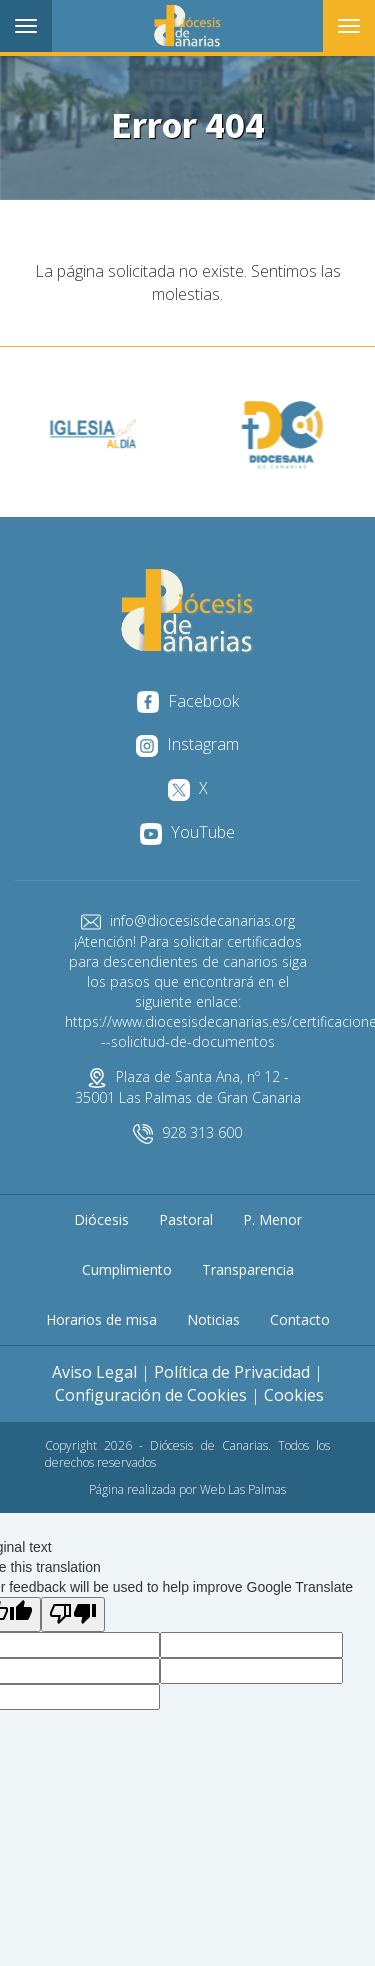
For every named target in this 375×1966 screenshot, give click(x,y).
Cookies (294, 1395)
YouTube (187, 832)
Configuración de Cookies (151, 1395)
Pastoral (186, 1219)
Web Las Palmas (243, 1489)
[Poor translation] (73, 1614)
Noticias (213, 1319)
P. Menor (272, 1219)
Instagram (187, 744)
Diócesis (101, 1219)
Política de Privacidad (232, 1372)
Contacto (300, 1319)
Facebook (188, 701)
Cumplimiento (127, 1269)
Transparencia (248, 1269)
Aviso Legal (94, 1372)
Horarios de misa (101, 1319)
